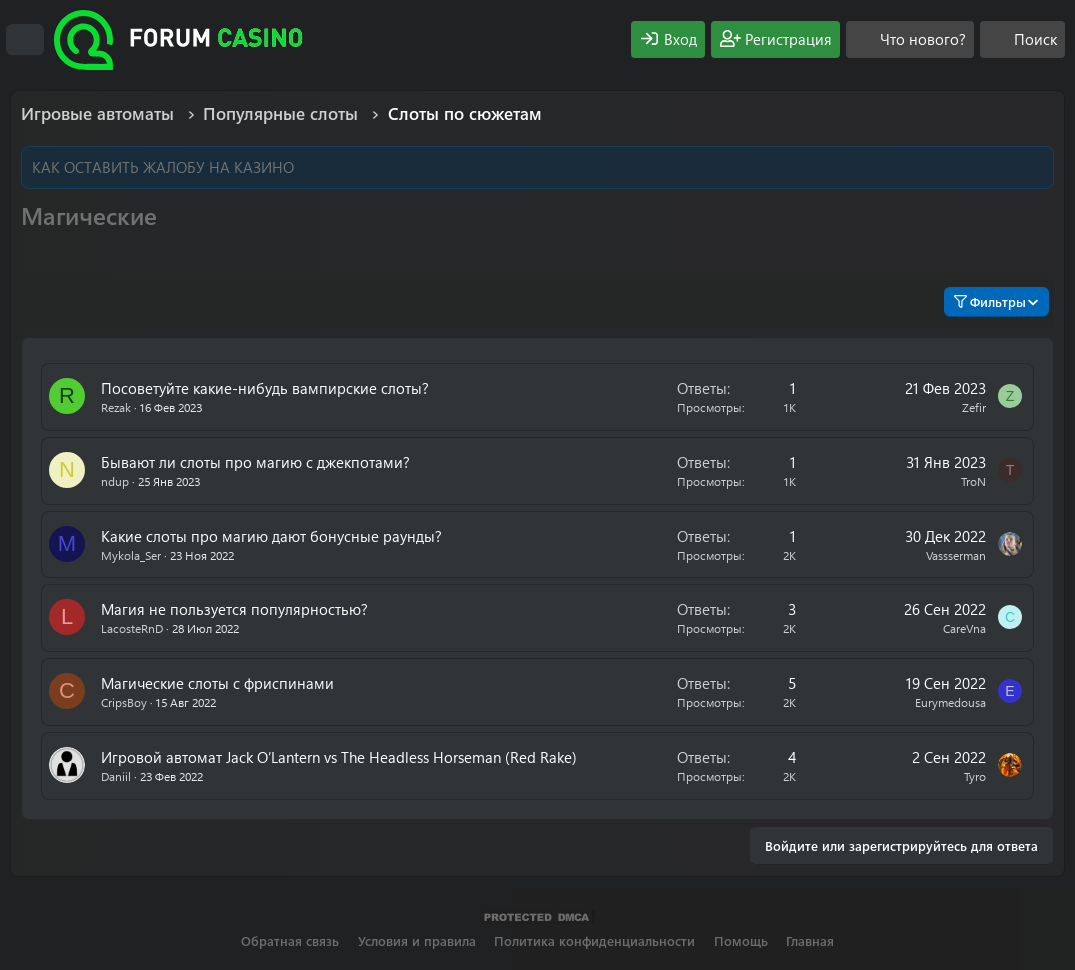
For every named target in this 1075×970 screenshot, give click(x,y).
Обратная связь (290, 940)
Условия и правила (417, 940)
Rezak (116, 407)
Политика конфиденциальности (594, 940)
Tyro (975, 776)
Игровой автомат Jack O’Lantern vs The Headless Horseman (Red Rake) (339, 757)
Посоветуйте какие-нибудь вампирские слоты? (265, 388)
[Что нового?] (910, 39)
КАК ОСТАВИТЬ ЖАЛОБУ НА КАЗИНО (163, 167)
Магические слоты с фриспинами (217, 683)
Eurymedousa (950, 702)
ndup (115, 481)
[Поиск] (1022, 39)
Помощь (741, 940)
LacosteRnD (132, 628)
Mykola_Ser (131, 555)
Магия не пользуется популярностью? (234, 609)
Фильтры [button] (990, 301)
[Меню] (25, 40)
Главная (810, 940)
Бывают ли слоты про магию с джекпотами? (255, 462)
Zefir (974, 407)
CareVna (964, 628)
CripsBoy (124, 702)
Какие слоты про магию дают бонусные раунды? (271, 536)
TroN (973, 481)
